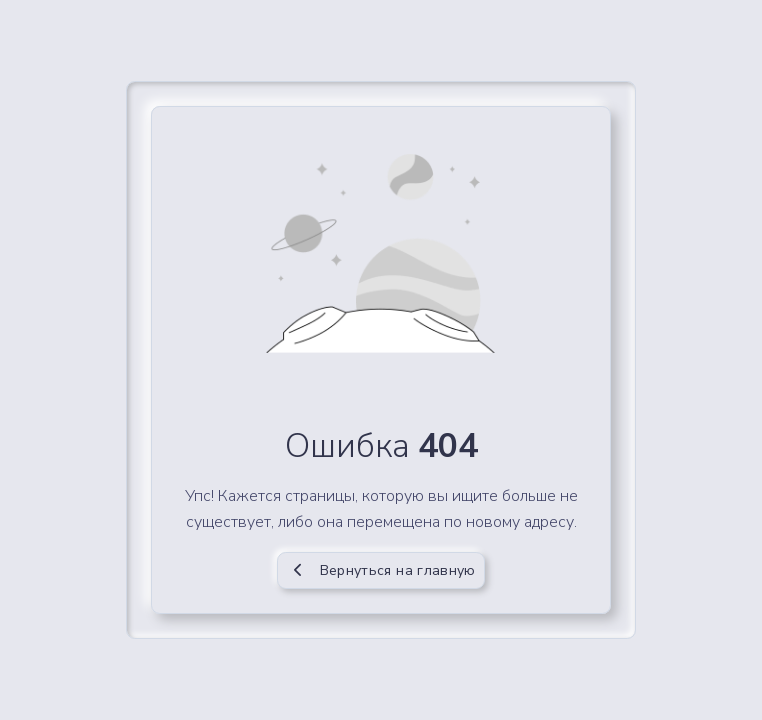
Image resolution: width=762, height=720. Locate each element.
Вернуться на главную (380, 570)
